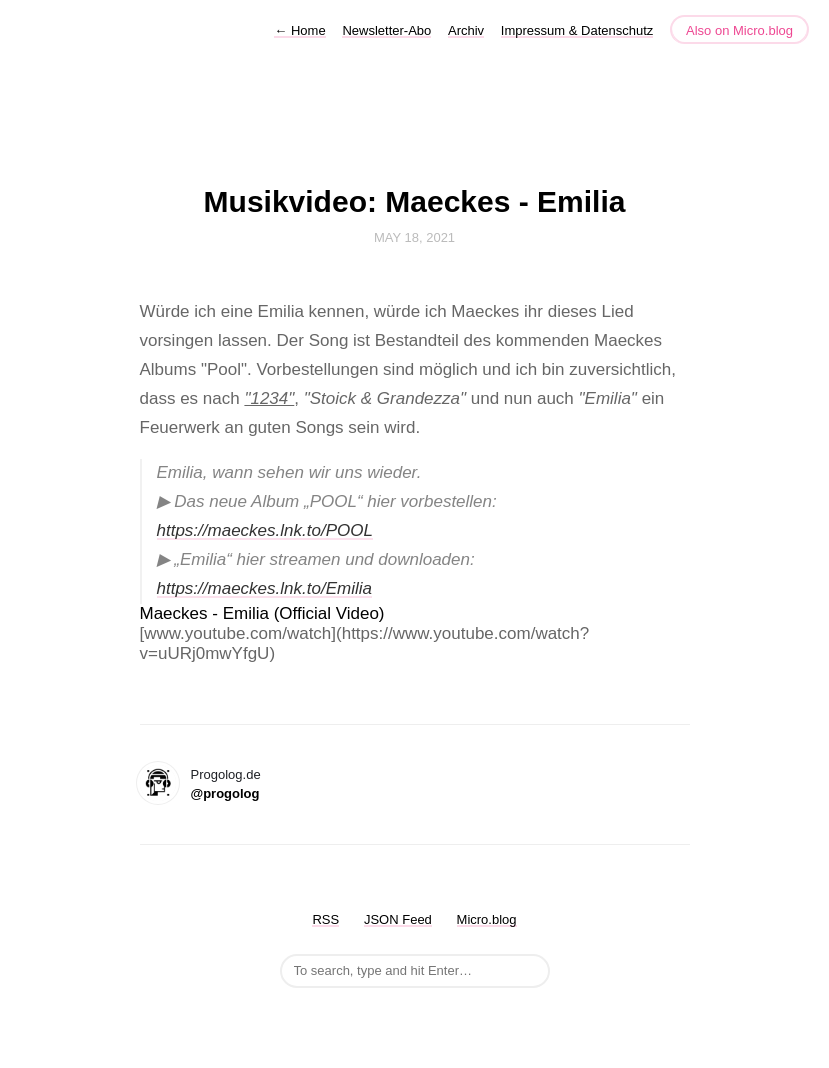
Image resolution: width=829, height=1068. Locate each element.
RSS (325, 919)
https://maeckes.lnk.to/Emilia (264, 588)
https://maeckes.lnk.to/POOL (265, 530)
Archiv (466, 30)
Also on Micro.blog (739, 30)
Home (299, 30)
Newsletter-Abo (386, 30)
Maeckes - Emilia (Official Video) (262, 613)
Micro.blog (487, 919)
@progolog (225, 793)
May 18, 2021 (414, 237)
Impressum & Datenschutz (577, 30)
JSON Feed (398, 919)
